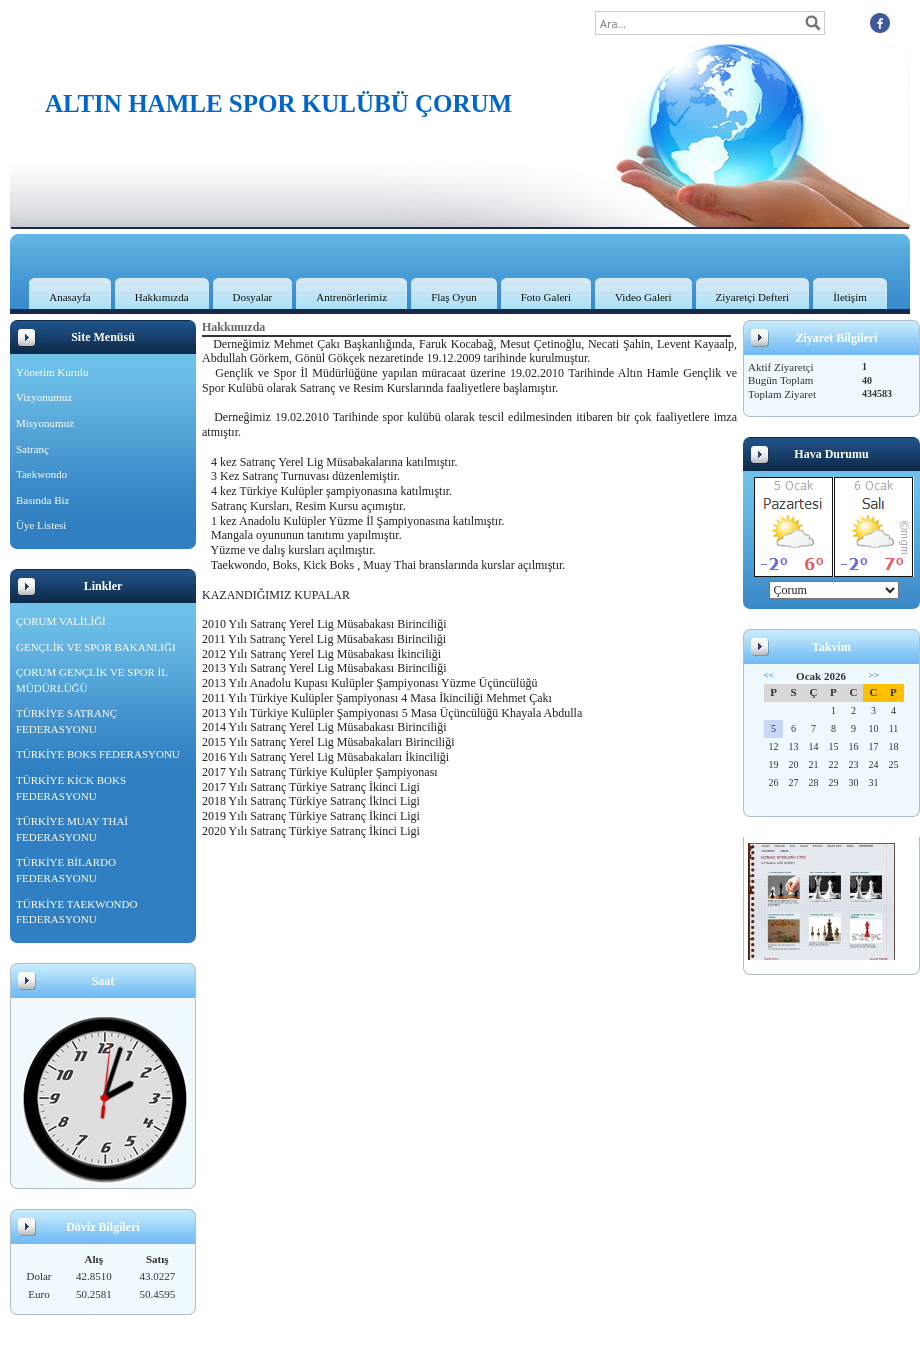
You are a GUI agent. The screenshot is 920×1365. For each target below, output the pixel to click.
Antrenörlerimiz (351, 297)
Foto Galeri (546, 297)
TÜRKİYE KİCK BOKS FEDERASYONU (71, 788)
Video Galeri (643, 297)
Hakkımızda (162, 297)
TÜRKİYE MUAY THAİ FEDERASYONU (72, 829)
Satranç (32, 449)
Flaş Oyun (454, 297)
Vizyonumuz (44, 397)
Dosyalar (253, 297)
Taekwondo (41, 474)
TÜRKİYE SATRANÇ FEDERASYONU (66, 721)
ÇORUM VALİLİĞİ (61, 621)
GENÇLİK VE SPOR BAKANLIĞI (96, 647)
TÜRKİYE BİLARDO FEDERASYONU (66, 870)
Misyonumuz (45, 423)
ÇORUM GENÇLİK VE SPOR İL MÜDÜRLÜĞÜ (92, 680)
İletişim (850, 297)
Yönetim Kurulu (52, 372)
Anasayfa (70, 297)
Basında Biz (42, 500)
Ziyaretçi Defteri (753, 297)
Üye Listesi (41, 525)
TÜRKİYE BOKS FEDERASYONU (98, 754)
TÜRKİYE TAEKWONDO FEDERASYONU (76, 912)
